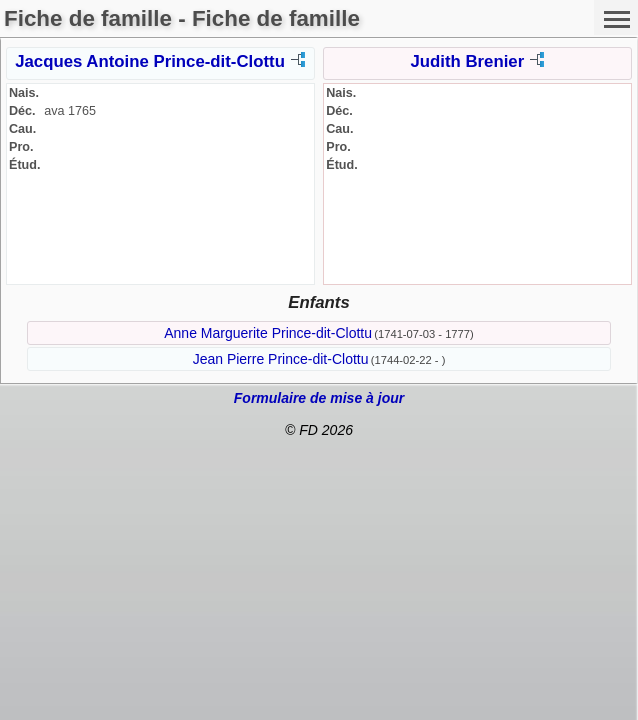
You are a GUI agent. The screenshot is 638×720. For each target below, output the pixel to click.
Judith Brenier (467, 61)
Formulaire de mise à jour (319, 398)
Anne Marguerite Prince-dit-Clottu (268, 333)
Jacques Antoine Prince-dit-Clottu (150, 61)
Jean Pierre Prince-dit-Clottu (281, 359)
